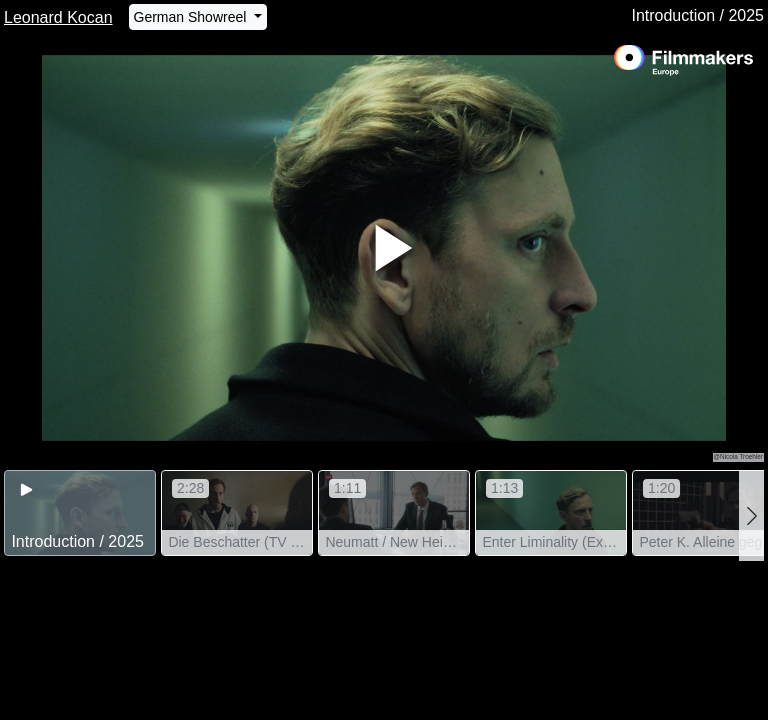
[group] (80, 513)
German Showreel (192, 17)
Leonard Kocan (58, 17)
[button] (751, 516)
